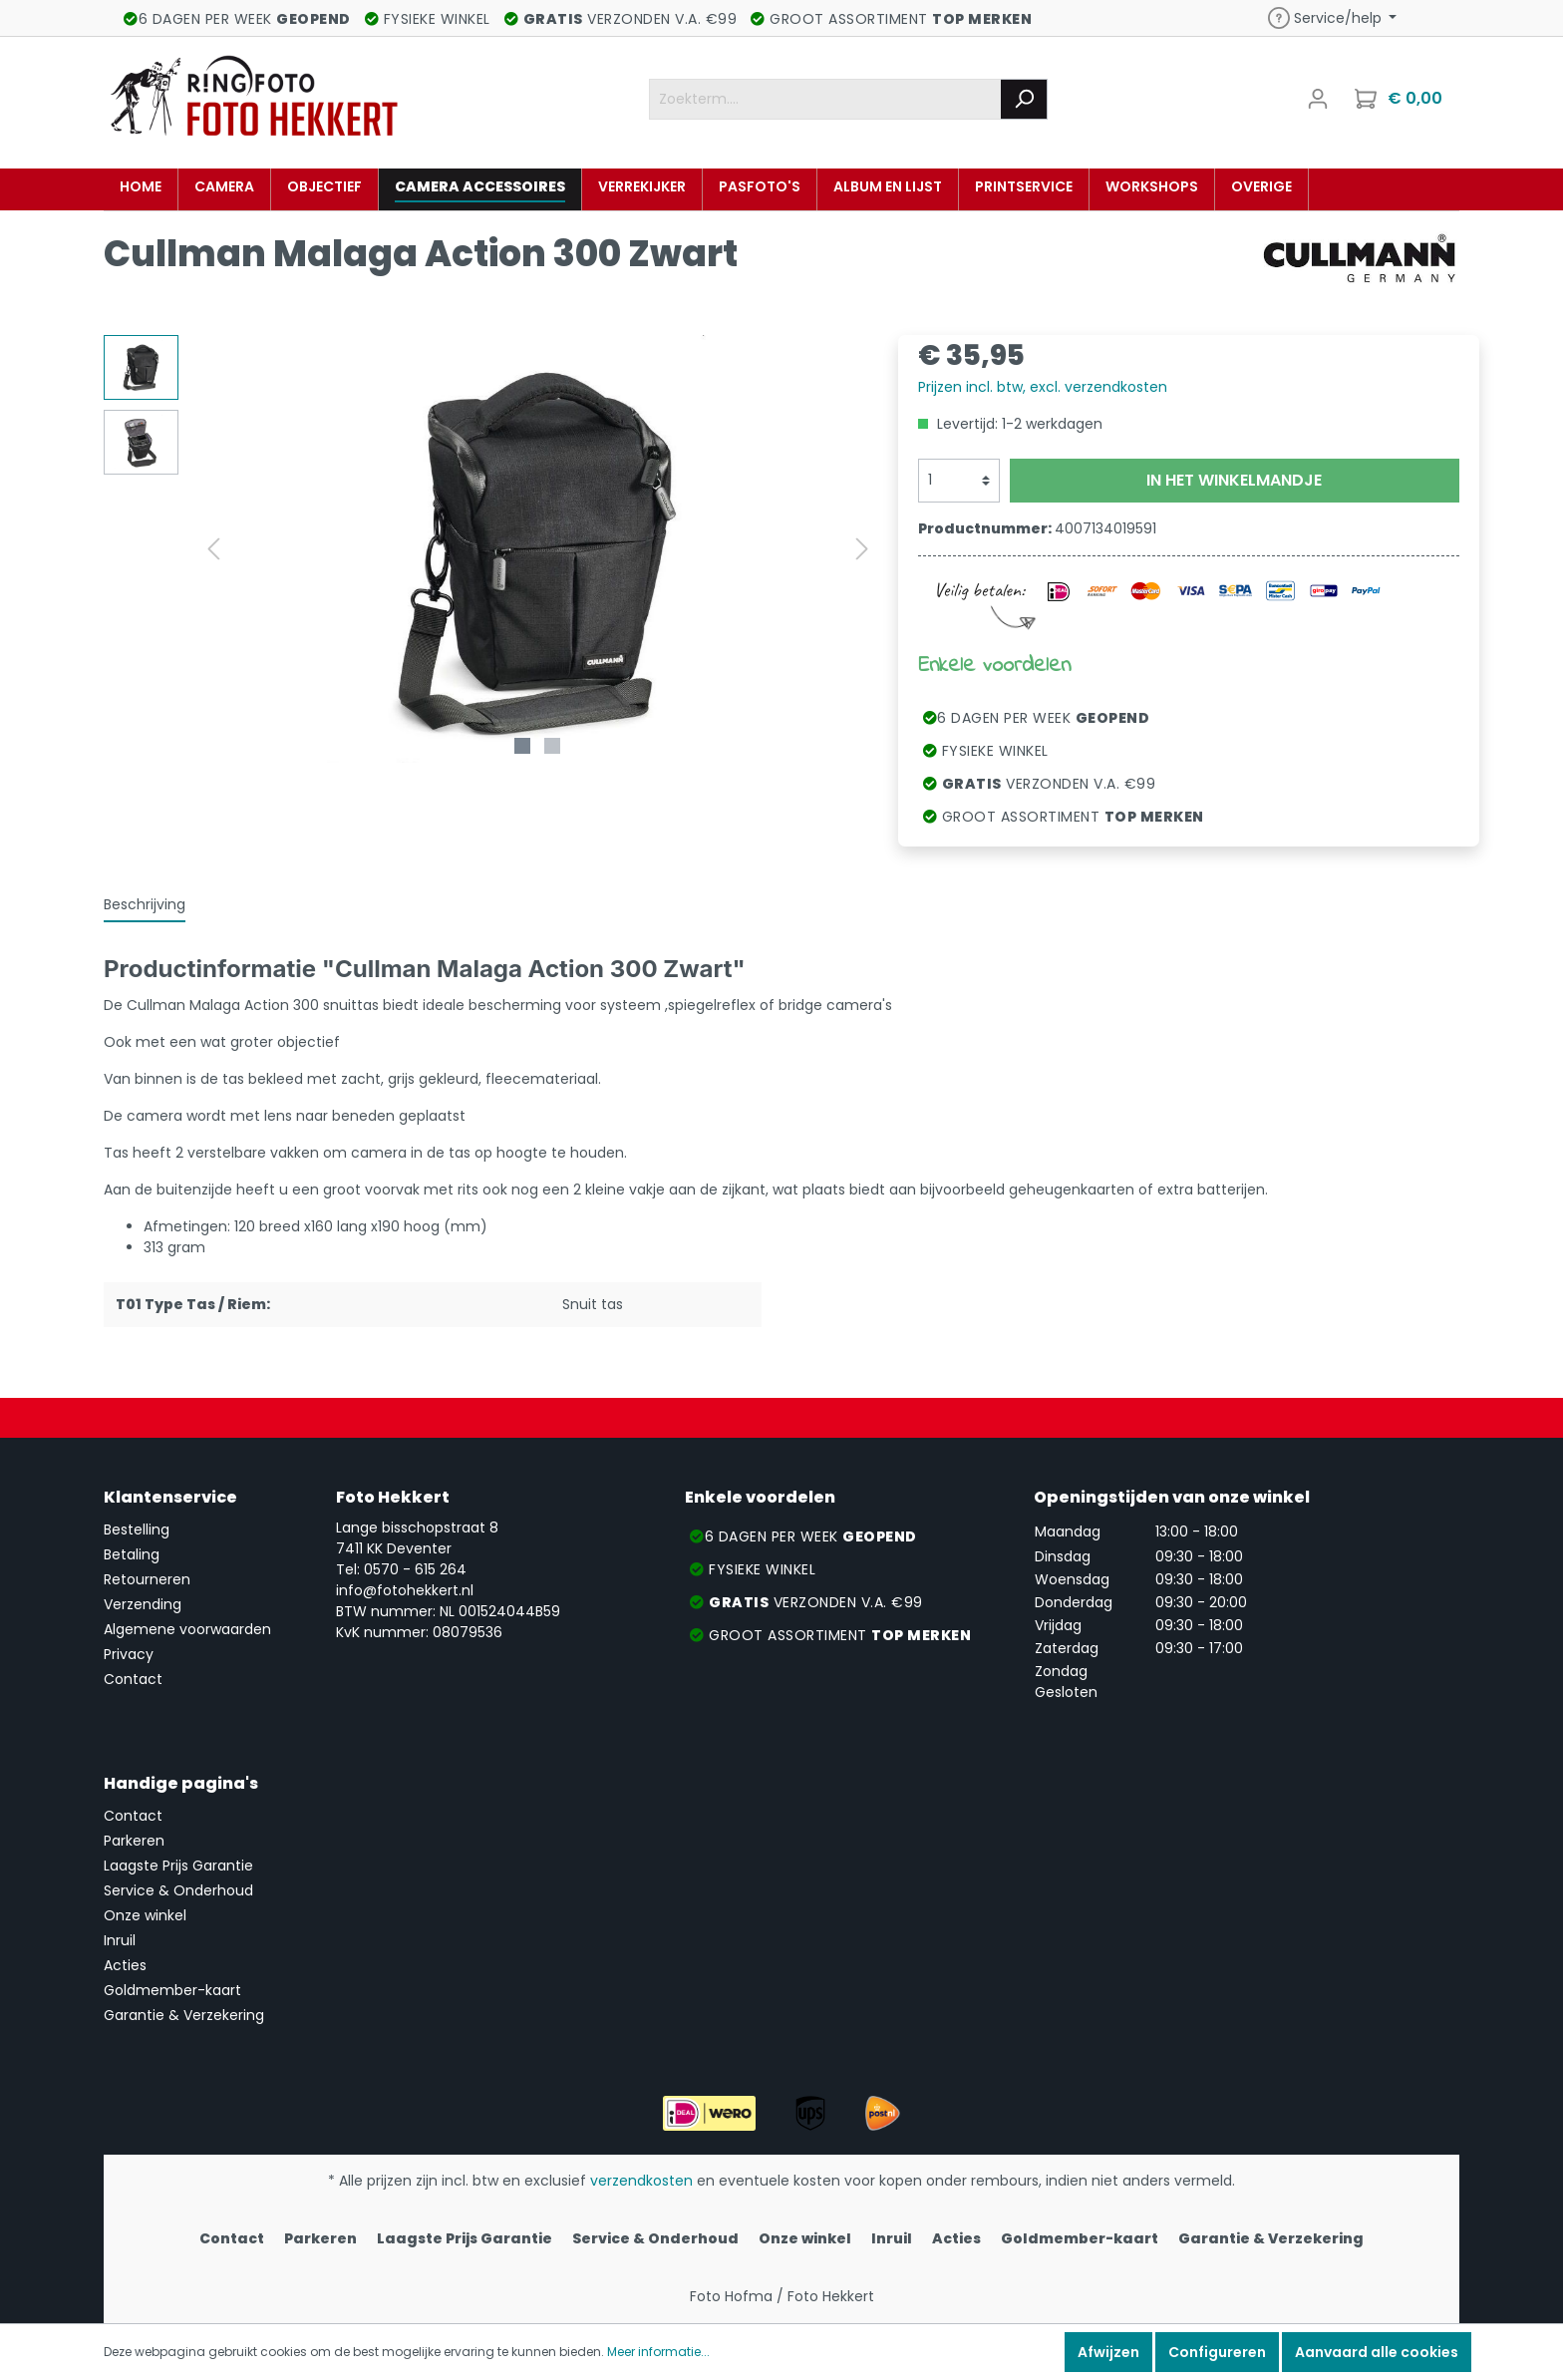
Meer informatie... (658, 2351)
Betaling (131, 1554)
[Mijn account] (1318, 99)
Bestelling (136, 1529)
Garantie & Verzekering (184, 2015)
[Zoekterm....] (825, 99)
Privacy (129, 1654)
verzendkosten (641, 2181)
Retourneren (147, 1579)
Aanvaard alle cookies (1376, 2352)
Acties (125, 1965)
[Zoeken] (1024, 99)
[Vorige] (213, 548)
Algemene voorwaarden (187, 1629)
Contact (133, 1679)
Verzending (142, 1604)
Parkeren (134, 1841)
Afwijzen (1108, 2352)
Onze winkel (145, 1915)
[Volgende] (862, 548)
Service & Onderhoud (178, 1890)
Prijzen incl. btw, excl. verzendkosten (1042, 387)
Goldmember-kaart (172, 1990)
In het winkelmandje (1234, 480)
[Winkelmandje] (1400, 99)
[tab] (144, 904)
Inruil (120, 1940)
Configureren (1217, 2352)
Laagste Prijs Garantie (178, 1865)
